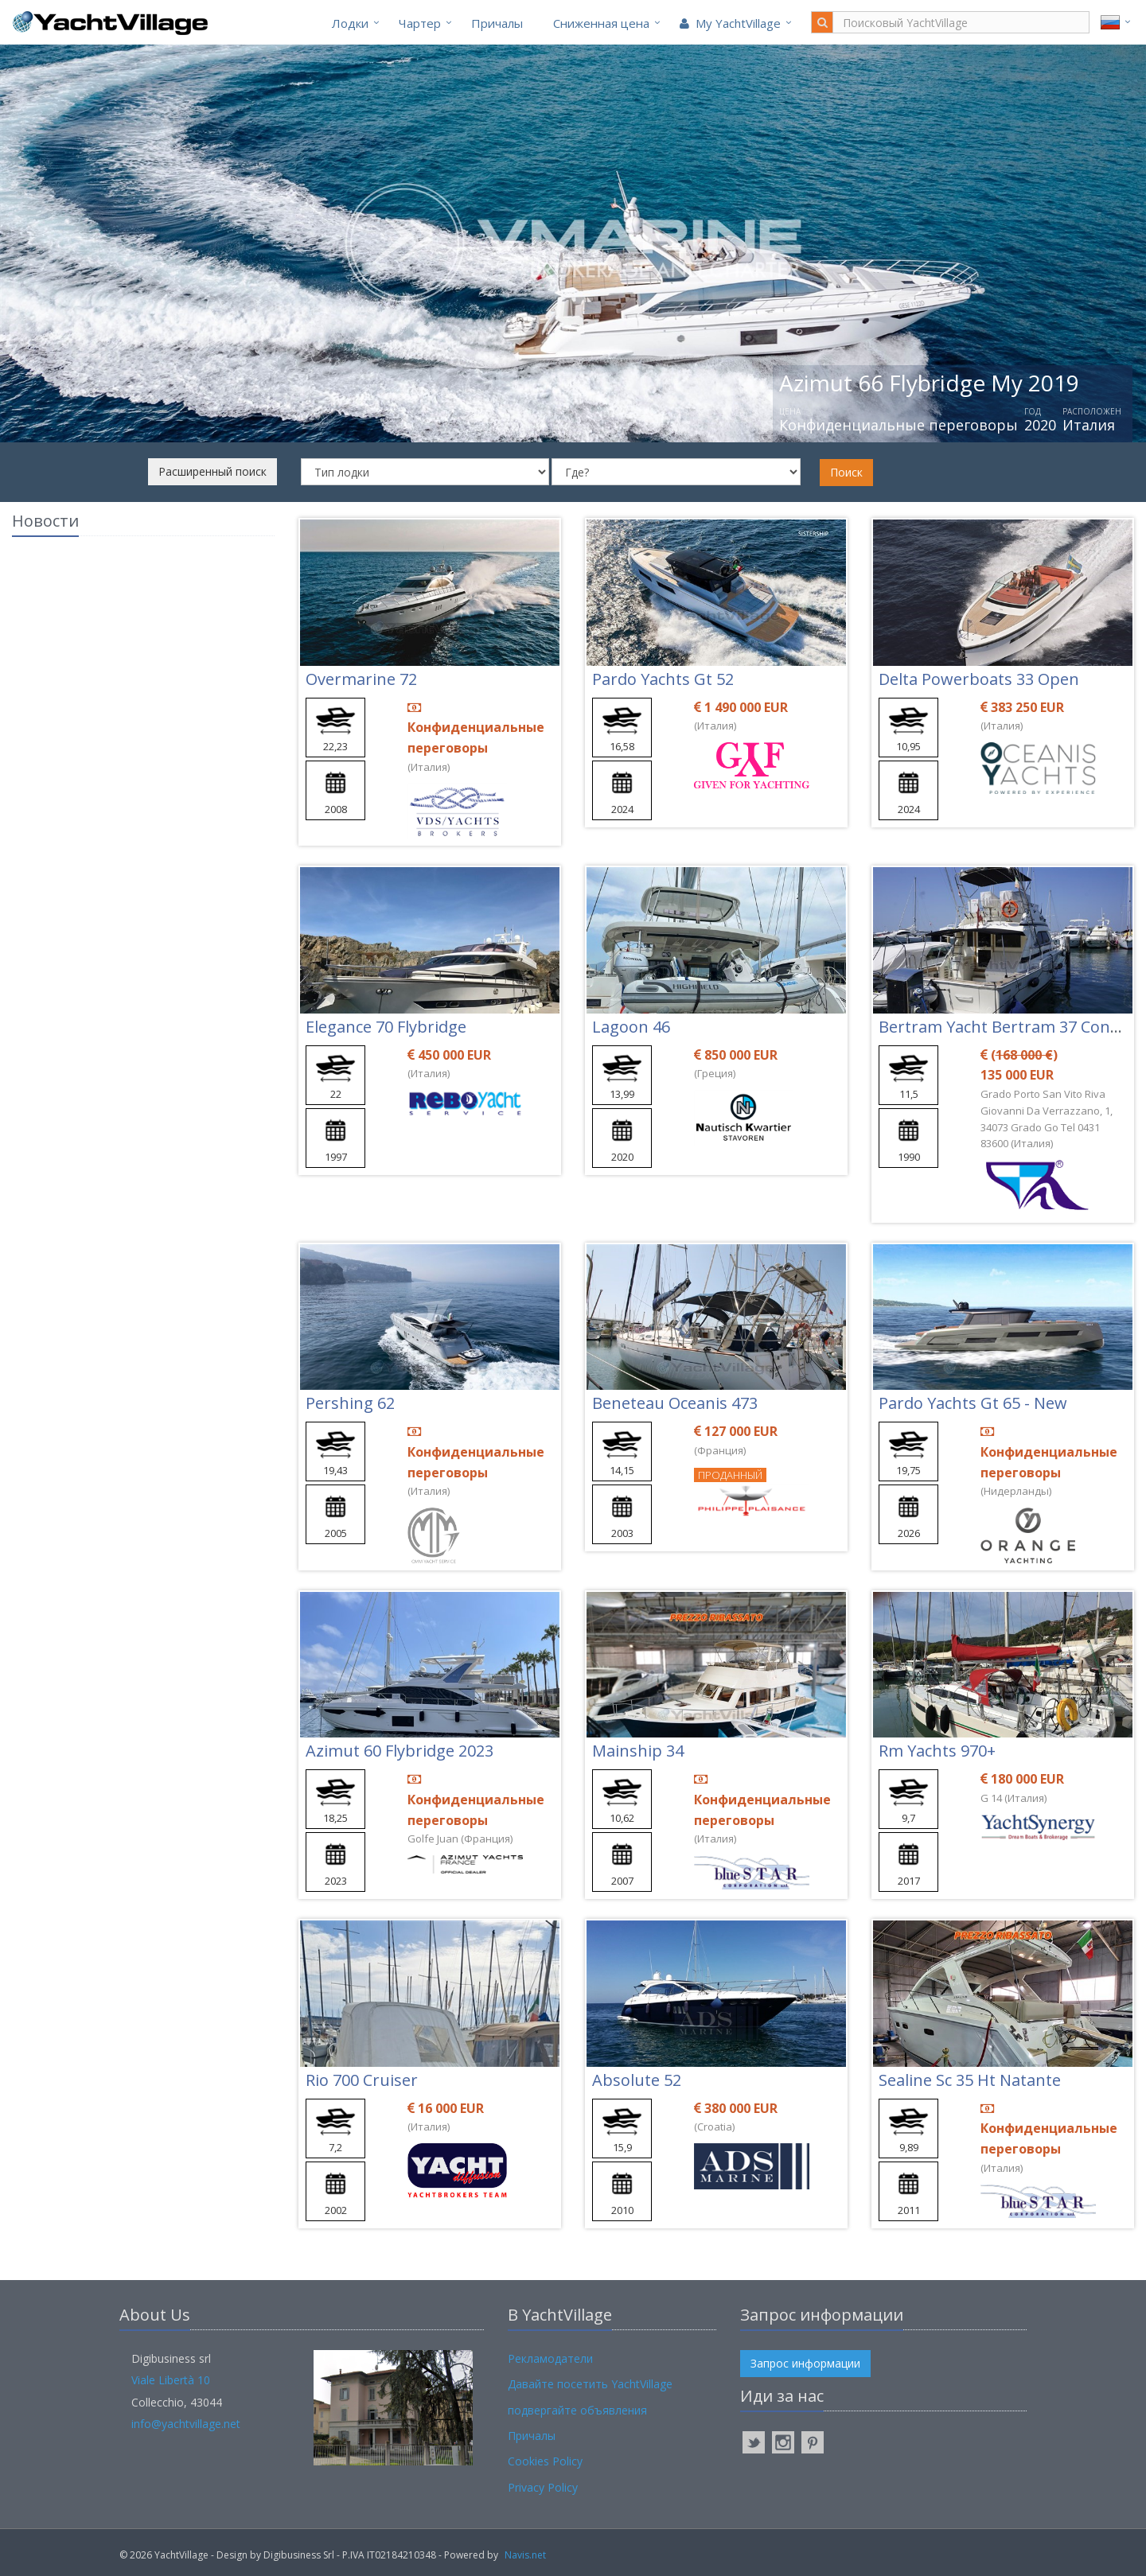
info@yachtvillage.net (185, 2423)
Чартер (420, 23)
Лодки (350, 23)
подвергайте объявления (577, 2410)
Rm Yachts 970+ (937, 1750)
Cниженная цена (601, 23)
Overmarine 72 (361, 679)
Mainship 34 (638, 1750)
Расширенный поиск (212, 471)
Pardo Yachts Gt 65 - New (973, 1403)
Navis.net (525, 2555)
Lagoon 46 (631, 1026)
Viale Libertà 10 (170, 2379)
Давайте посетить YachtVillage (590, 2383)
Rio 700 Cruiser (362, 2080)
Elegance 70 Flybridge (386, 1026)
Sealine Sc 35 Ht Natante (970, 2080)
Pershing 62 (350, 1403)
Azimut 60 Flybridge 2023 (399, 1750)
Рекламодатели (550, 2358)
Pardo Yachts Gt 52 (663, 679)
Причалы (497, 23)
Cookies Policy (545, 2461)
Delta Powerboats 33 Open (979, 679)
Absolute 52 (636, 2080)
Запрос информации (805, 2363)
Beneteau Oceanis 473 (675, 1403)
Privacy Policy (543, 2487)
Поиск (846, 472)
